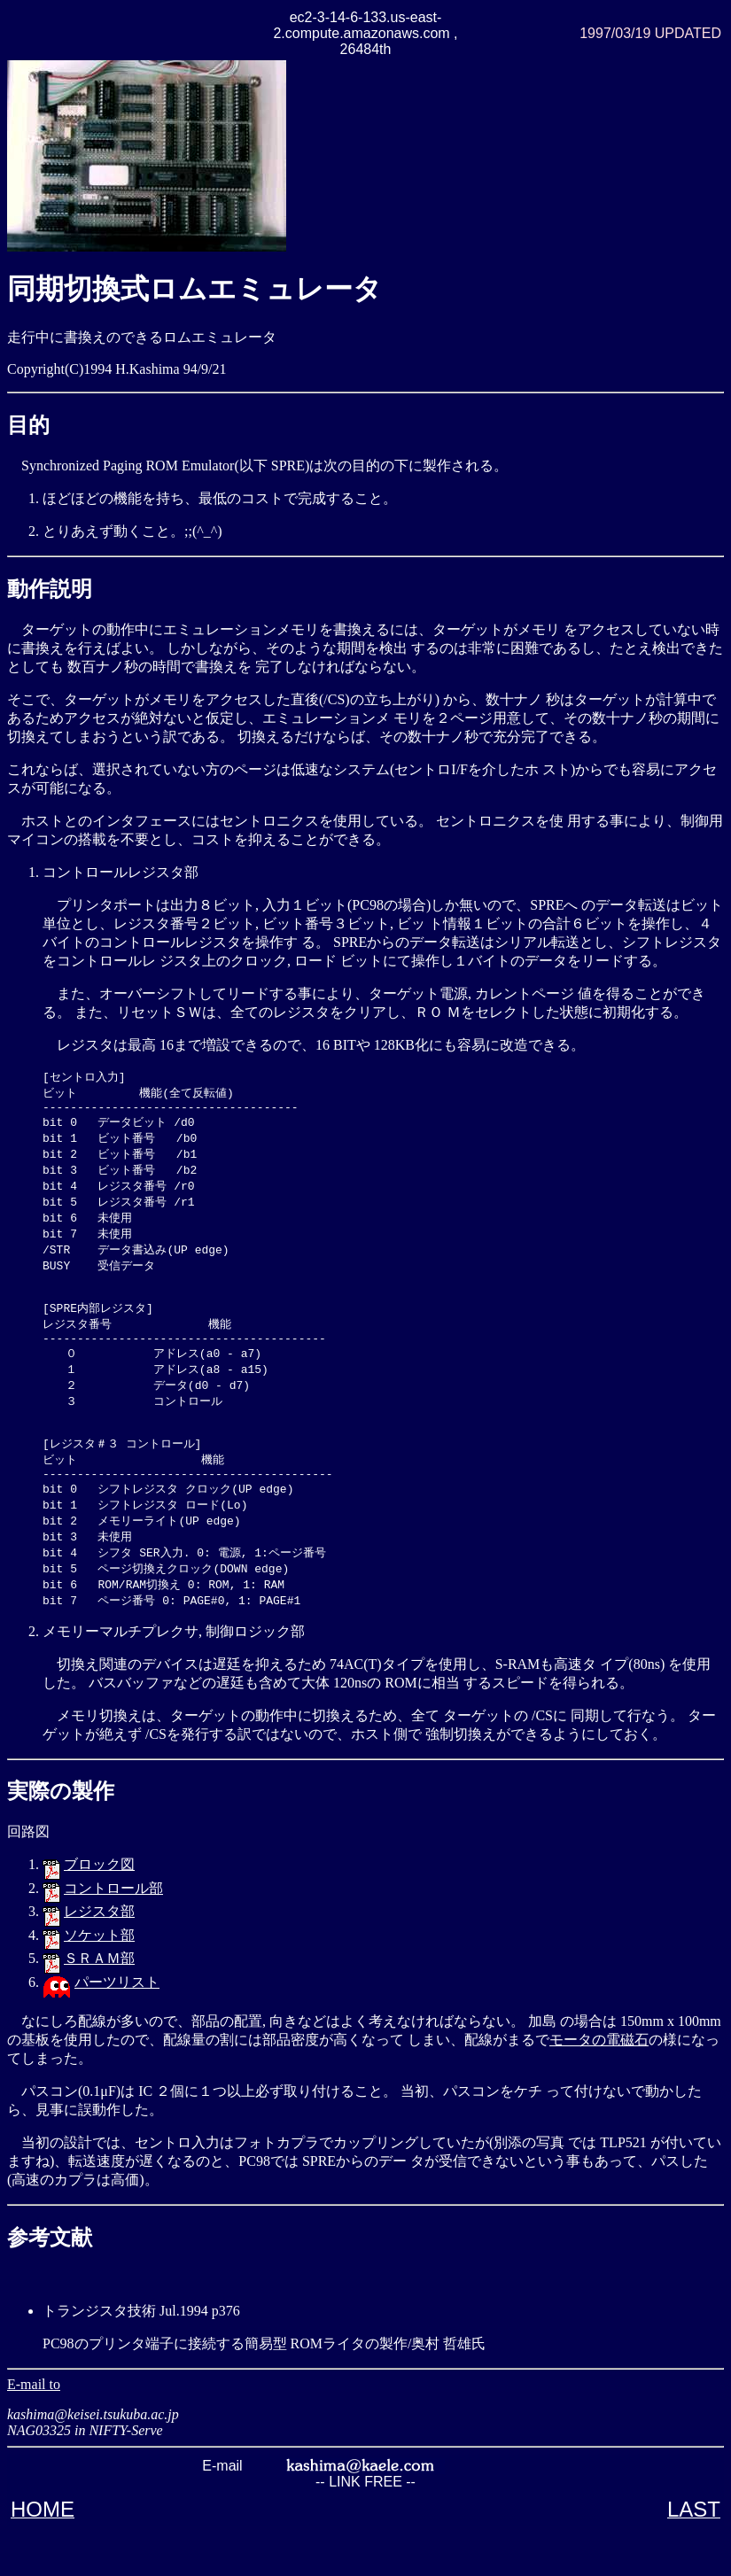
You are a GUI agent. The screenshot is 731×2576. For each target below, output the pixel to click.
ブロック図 (99, 1907)
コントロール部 (113, 1931)
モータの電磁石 (599, 2083)
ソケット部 (99, 1978)
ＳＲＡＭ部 (99, 2001)
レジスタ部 (99, 1954)
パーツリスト (116, 2025)
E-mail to (33, 2427)
